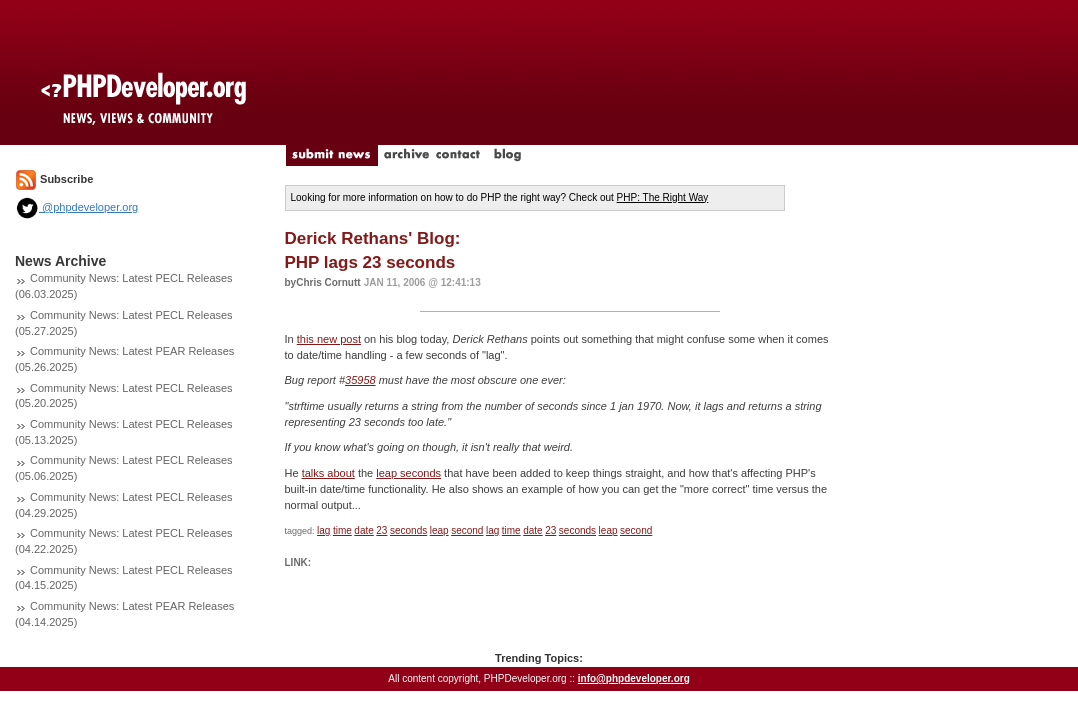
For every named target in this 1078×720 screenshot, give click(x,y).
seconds (408, 530)
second (467, 530)
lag (323, 530)
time (342, 530)
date (363, 530)
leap (439, 530)
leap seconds (408, 473)
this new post (329, 339)
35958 (360, 380)
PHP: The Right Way (663, 197)
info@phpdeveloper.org (634, 678)
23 (381, 530)
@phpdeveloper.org (76, 207)
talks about (328, 473)
